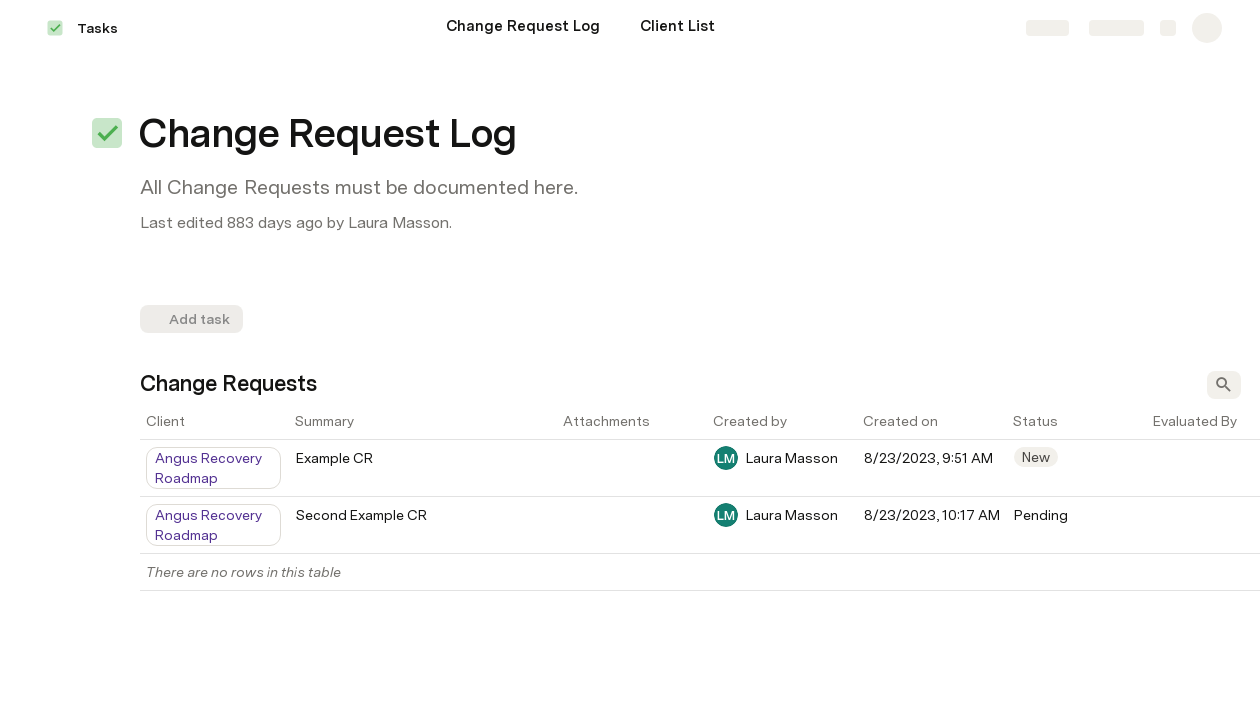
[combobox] (215, 468)
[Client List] (677, 28)
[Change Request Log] (523, 28)
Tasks (97, 28)
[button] (107, 133)
